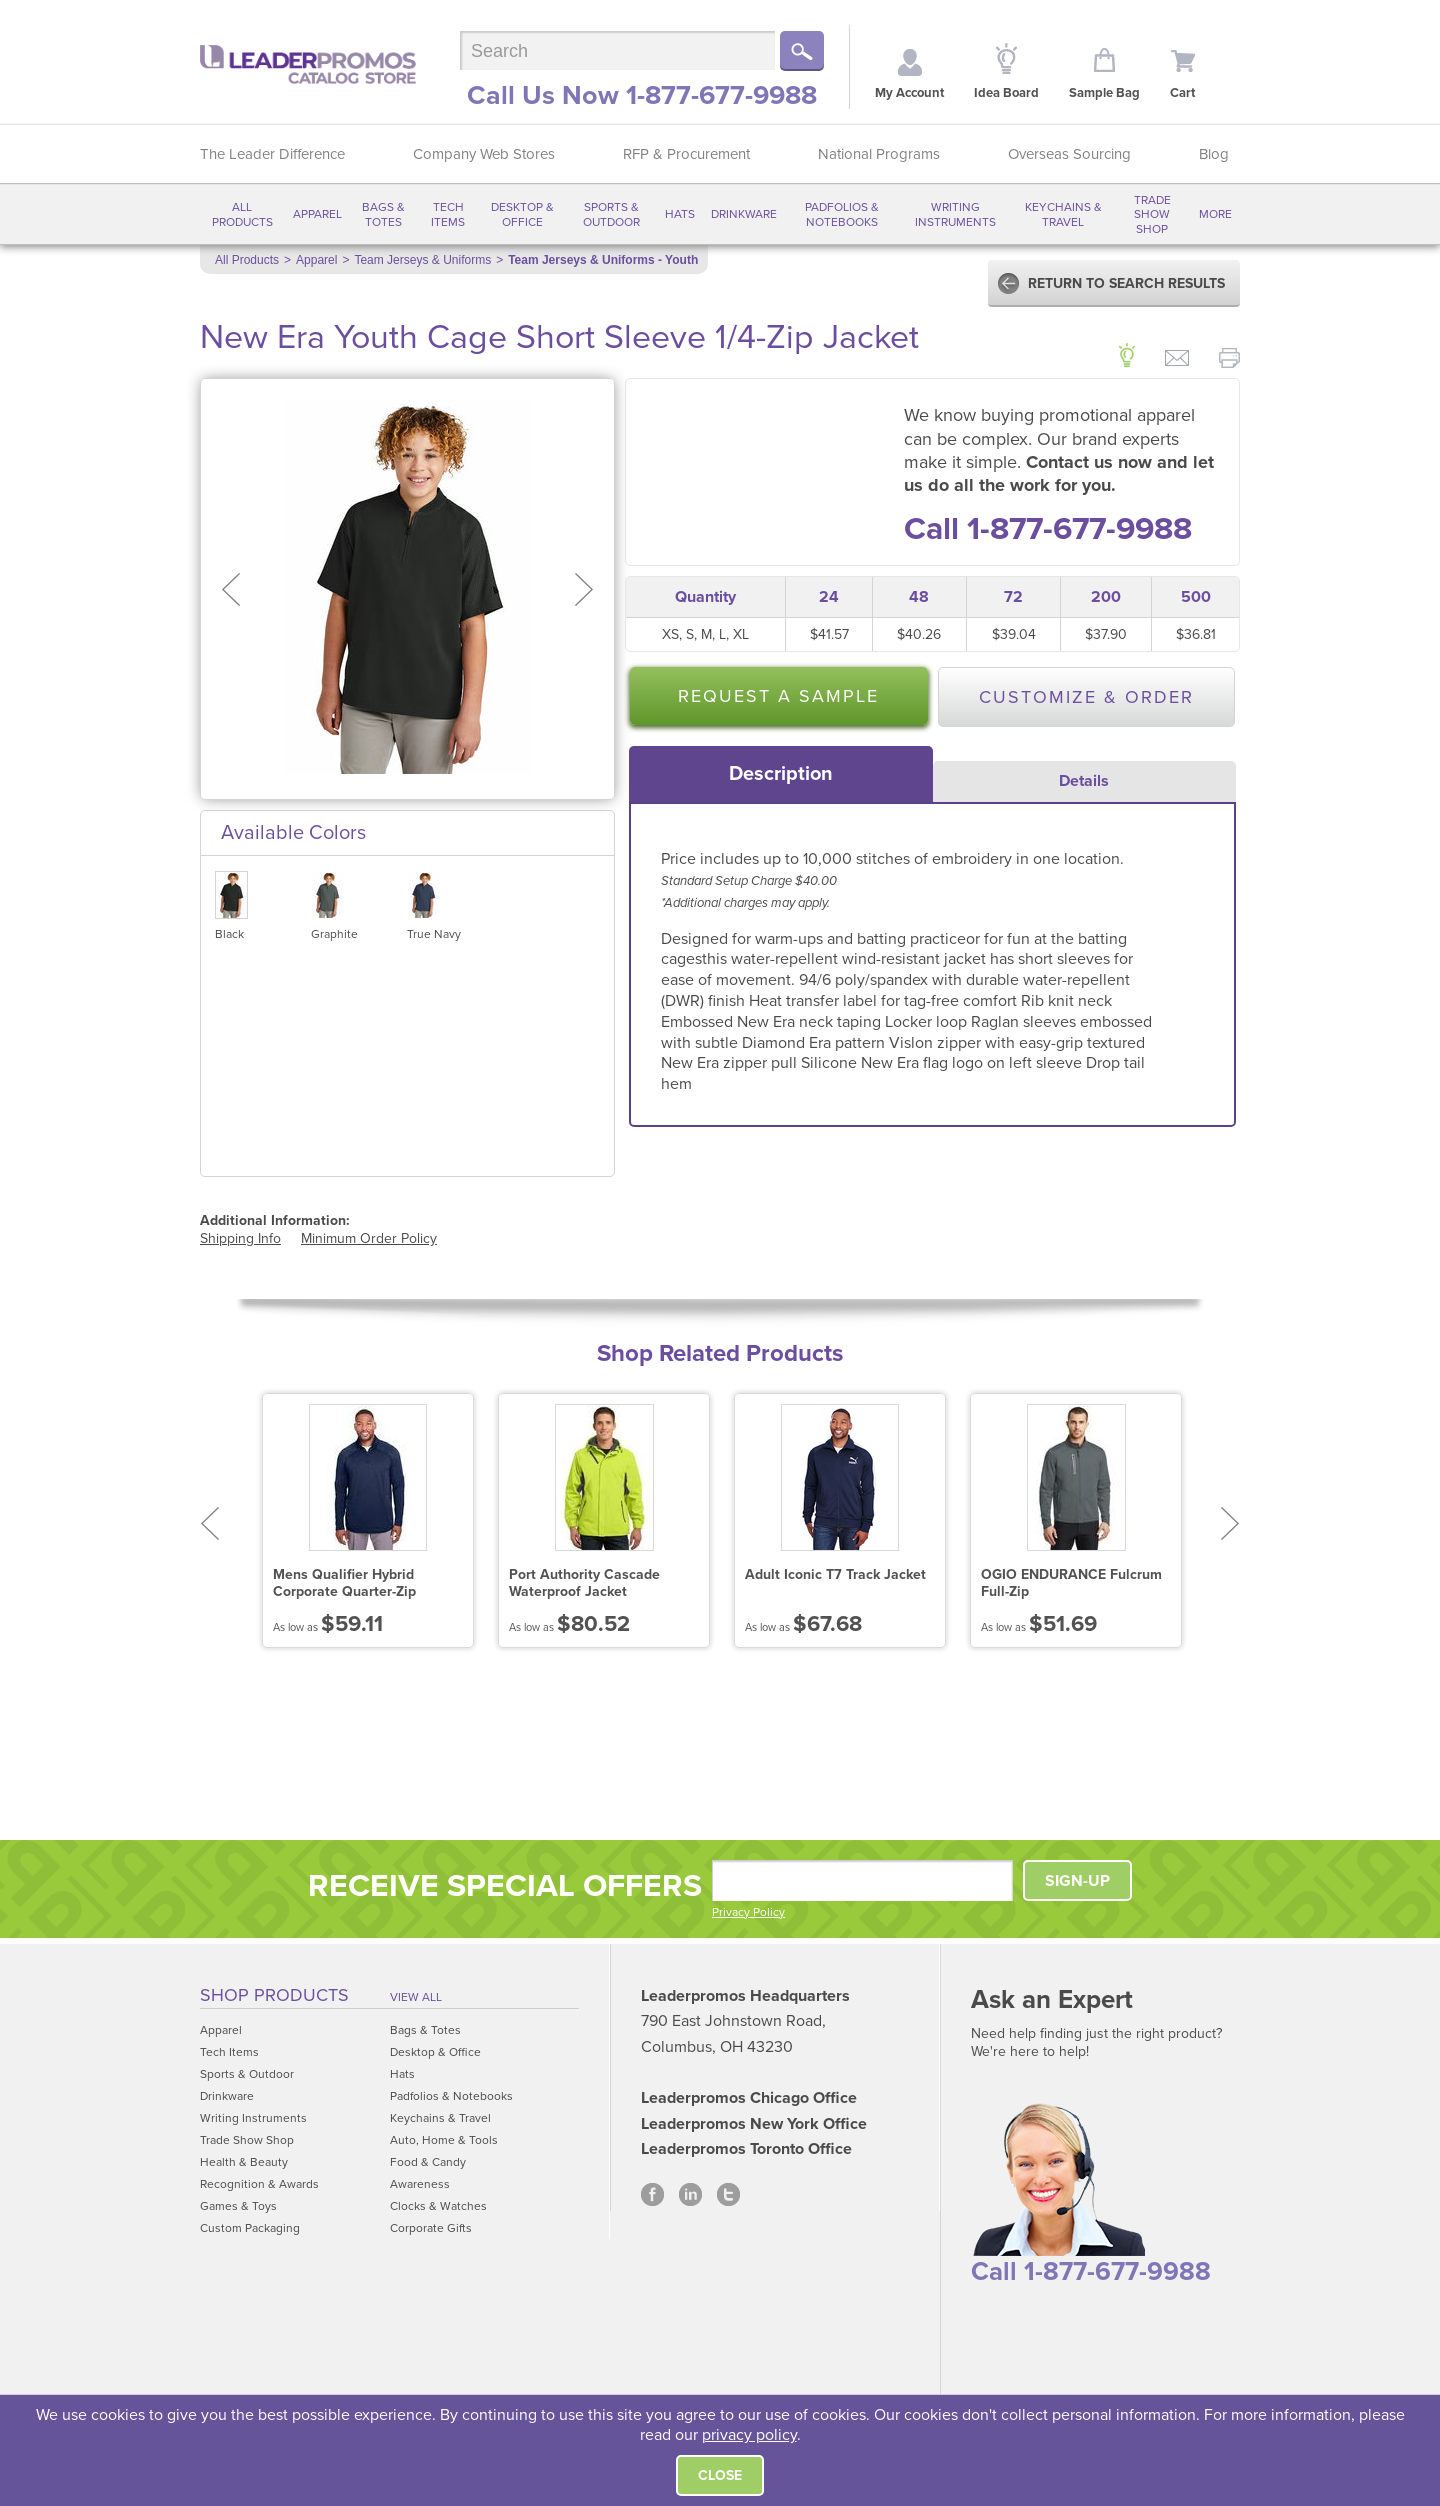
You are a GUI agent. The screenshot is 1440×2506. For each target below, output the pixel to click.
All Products (242, 214)
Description (781, 774)
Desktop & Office (522, 214)
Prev (209, 1523)
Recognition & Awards (259, 2184)
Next (1230, 1523)
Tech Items (448, 214)
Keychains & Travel (1063, 214)
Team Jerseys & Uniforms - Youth (603, 260)
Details (1084, 781)
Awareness (420, 2184)
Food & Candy (428, 2162)
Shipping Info (240, 1238)
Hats (680, 214)
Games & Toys (238, 2206)
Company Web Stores (484, 154)
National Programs (879, 154)
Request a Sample (778, 696)
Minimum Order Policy (369, 1238)
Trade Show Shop (1152, 214)
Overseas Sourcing (1069, 154)
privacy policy (749, 2435)
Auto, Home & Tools (444, 2140)
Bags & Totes (383, 214)
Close (720, 2475)
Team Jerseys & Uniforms (422, 260)
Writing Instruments (955, 214)
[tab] (781, 774)
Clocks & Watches (438, 2206)
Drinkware (744, 214)
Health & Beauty (244, 2162)
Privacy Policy (748, 1912)
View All (416, 1997)
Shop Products (274, 1995)
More (1215, 214)
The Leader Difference (272, 154)
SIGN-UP (1077, 1881)
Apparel (317, 214)
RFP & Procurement (686, 154)
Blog (1214, 154)
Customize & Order (1086, 697)
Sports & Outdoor (611, 214)
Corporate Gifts (431, 2228)
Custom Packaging (250, 2228)
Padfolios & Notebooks (842, 214)
